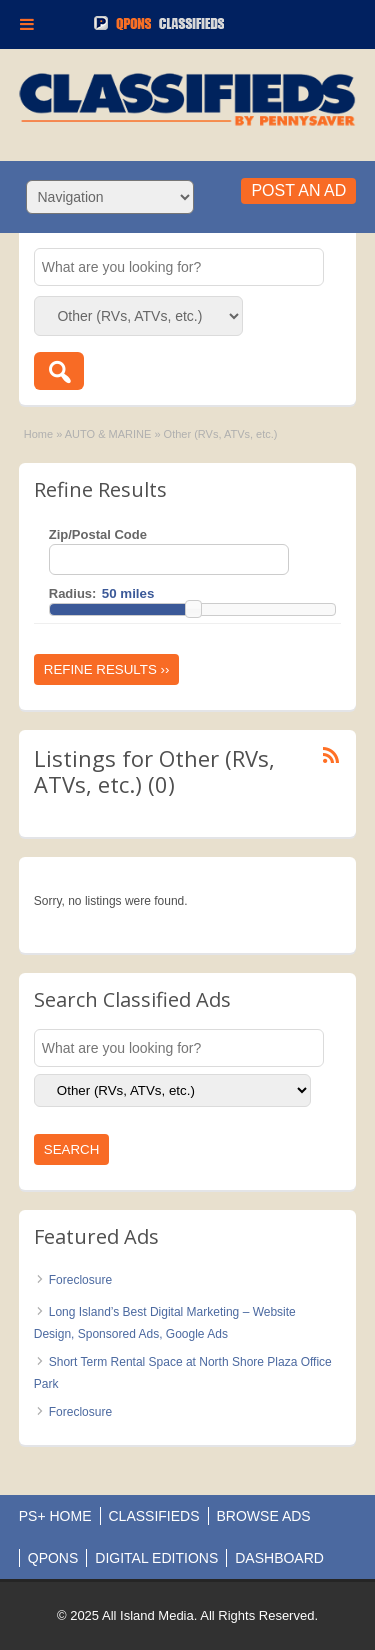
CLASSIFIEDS (154, 1516)
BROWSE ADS (264, 1516)
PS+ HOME (55, 1516)
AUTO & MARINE (108, 434)
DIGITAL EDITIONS (156, 1558)
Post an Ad (298, 190)
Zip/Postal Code (98, 534)
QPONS (53, 1558)
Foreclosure (80, 1280)
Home (38, 434)
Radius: (73, 593)
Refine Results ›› (107, 669)
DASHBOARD (279, 1558)
